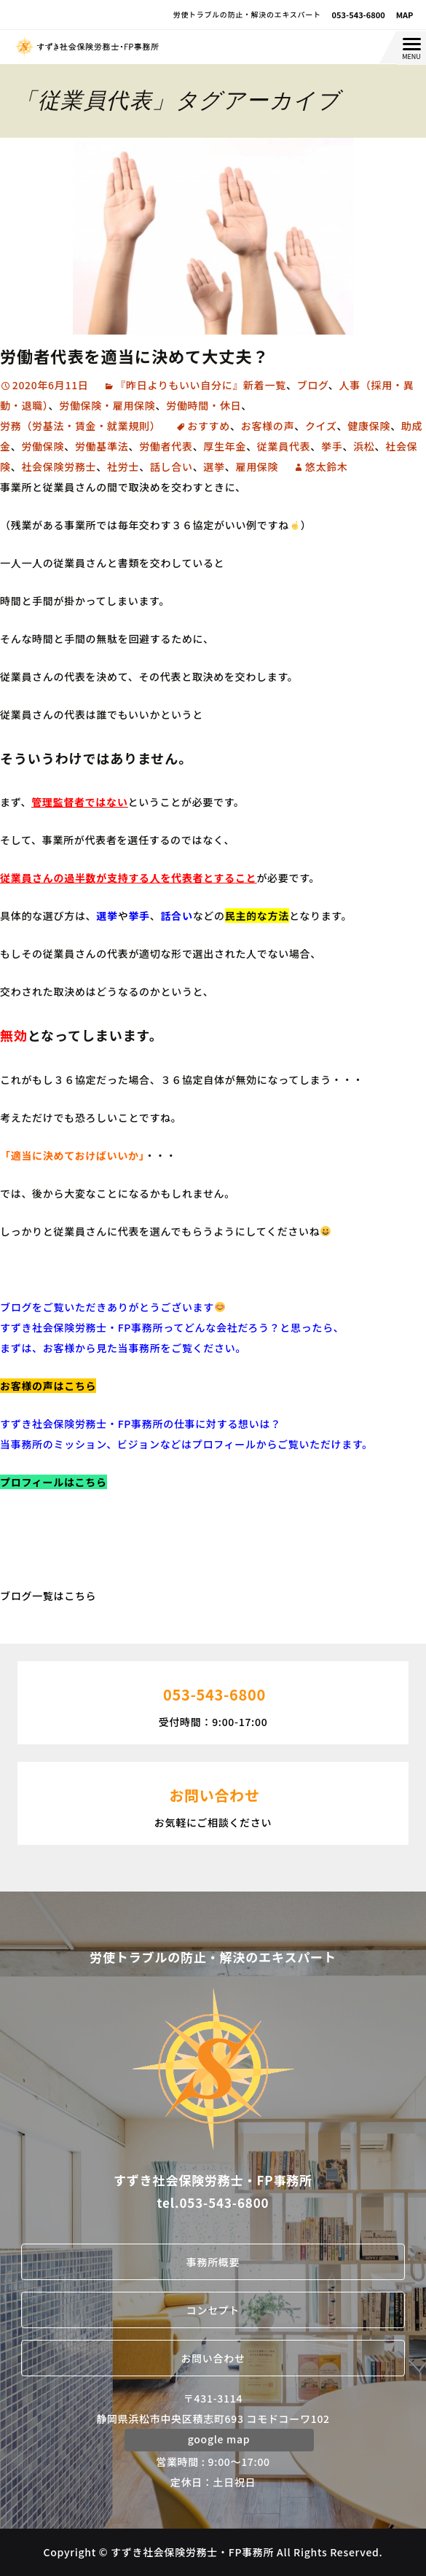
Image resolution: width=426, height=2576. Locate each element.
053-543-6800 (358, 14)
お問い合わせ (213, 2358)
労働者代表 (166, 446)
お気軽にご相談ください (213, 1802)
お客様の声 (268, 425)
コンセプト (213, 2310)
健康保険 (368, 425)
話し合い (171, 466)
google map (219, 2439)
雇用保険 (256, 466)
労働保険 (42, 446)
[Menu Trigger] (411, 48)
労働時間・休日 (203, 405)
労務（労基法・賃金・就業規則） (80, 425)
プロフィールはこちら (53, 1482)
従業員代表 (284, 446)
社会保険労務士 (58, 466)
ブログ (312, 385)
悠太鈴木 (326, 466)
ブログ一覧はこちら (48, 1595)
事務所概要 (213, 2262)
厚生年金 (224, 446)
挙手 (331, 446)
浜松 (363, 446)
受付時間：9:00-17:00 (213, 1701)
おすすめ (208, 425)
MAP (405, 14)
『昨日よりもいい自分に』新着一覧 (200, 385)
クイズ (321, 425)
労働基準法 (102, 446)
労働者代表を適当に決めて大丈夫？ (134, 355)
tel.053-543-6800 (213, 2202)
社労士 (123, 466)
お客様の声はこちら (48, 1385)
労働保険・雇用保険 (107, 405)
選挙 (213, 466)
